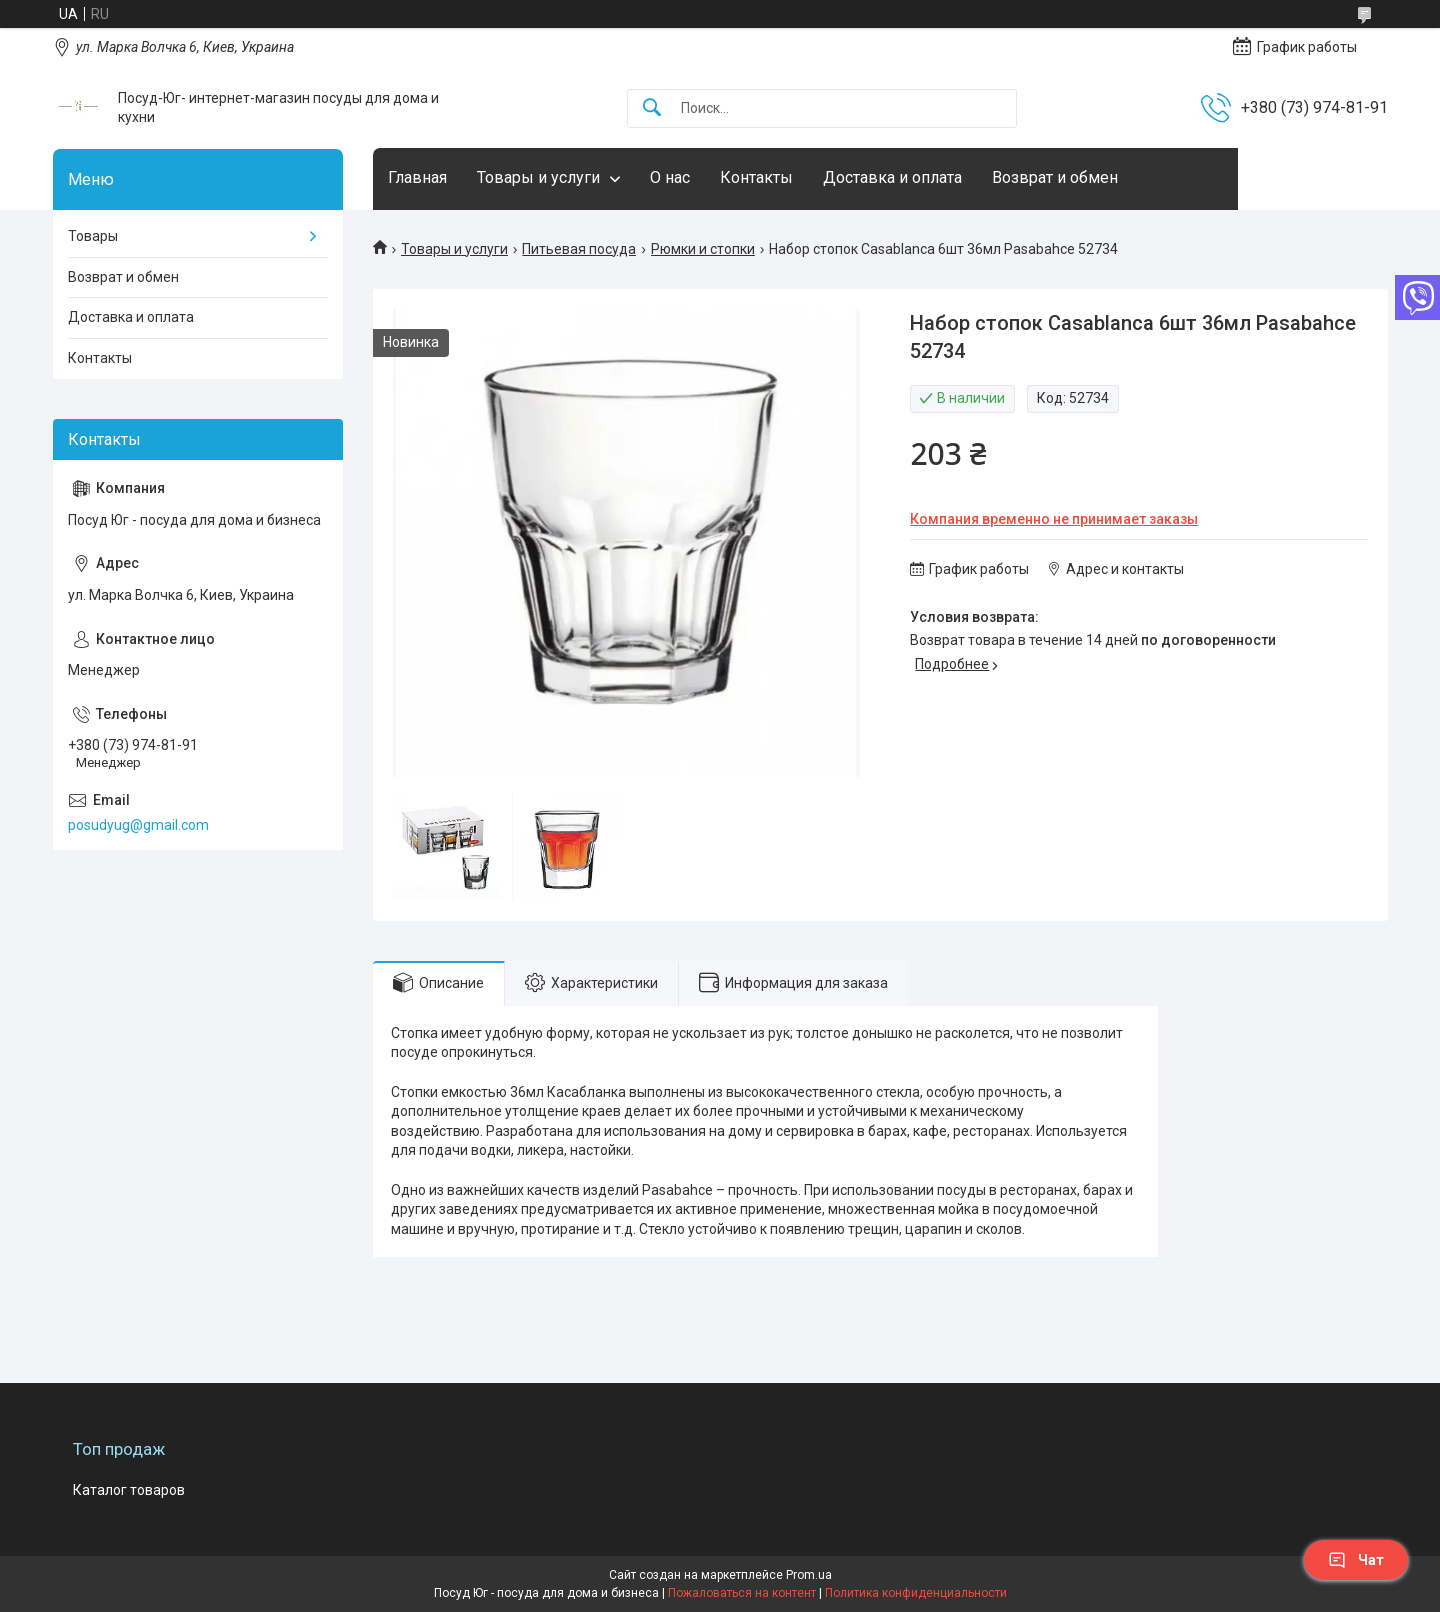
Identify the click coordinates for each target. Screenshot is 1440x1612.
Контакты (756, 177)
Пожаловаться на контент (742, 1593)
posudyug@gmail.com (138, 825)
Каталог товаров (129, 1490)
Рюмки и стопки (703, 249)
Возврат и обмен (1055, 177)
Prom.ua (809, 1575)
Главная (417, 177)
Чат (1356, 1560)
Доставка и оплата (892, 177)
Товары (93, 236)
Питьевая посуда (579, 249)
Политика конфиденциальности (916, 1593)
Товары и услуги (538, 177)
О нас (670, 177)
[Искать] (652, 108)
